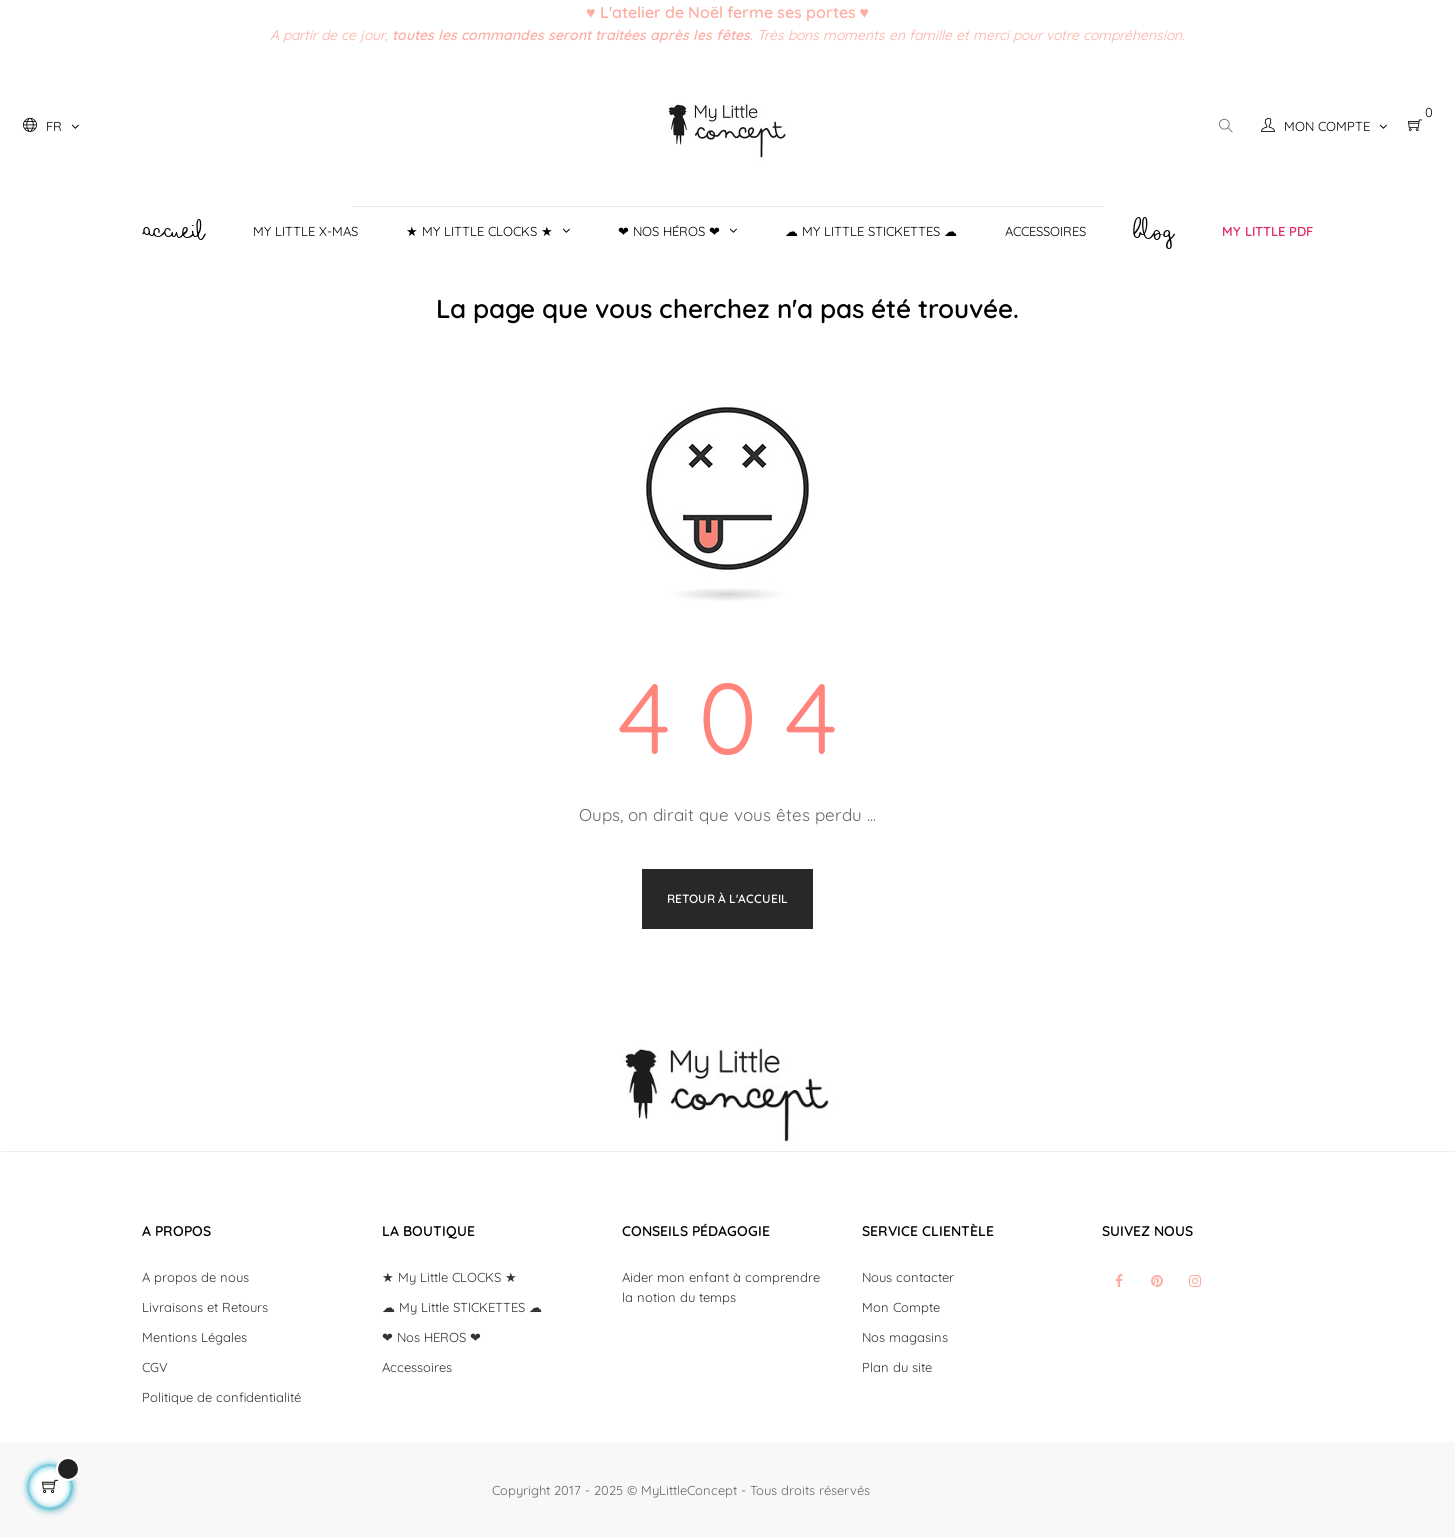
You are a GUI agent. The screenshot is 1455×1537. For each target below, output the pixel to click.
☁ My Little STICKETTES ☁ (462, 1307)
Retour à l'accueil (727, 898)
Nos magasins (905, 1337)
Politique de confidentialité (221, 1397)
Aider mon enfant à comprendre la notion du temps (721, 1287)
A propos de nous (195, 1277)
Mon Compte (901, 1307)
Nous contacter (908, 1277)
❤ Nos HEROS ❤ (431, 1337)
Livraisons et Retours (205, 1307)
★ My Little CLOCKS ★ (449, 1277)
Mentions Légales (194, 1337)
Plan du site (897, 1367)
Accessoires (417, 1367)
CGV (155, 1367)
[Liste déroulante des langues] (51, 126)
